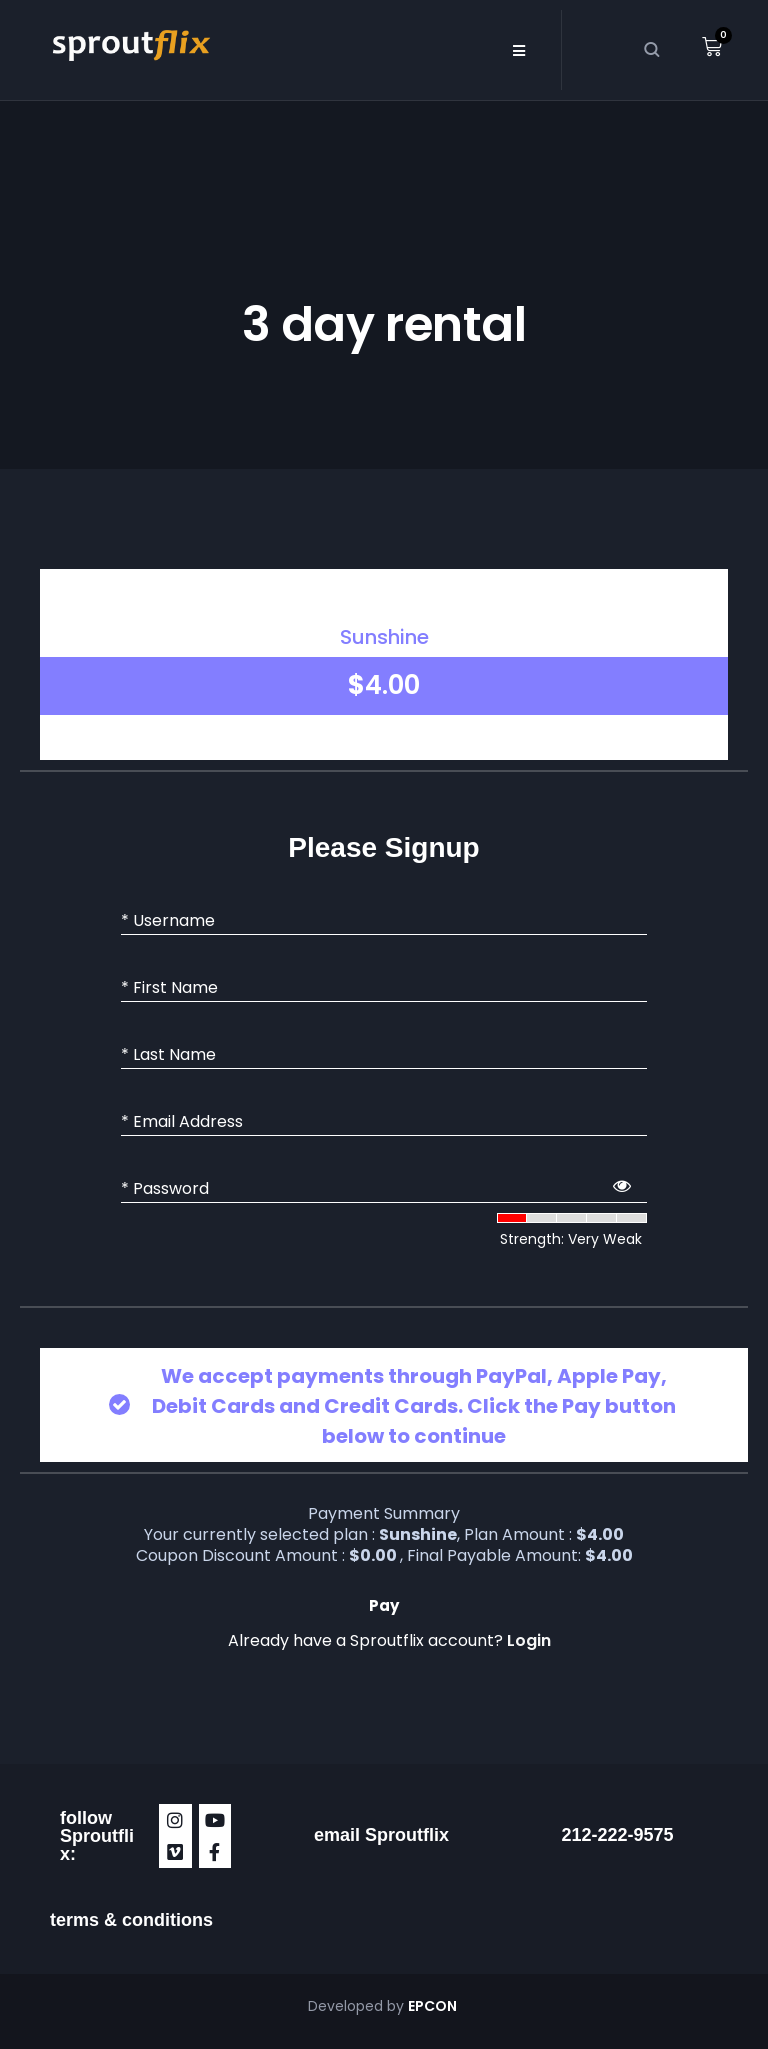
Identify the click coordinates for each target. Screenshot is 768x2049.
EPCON (434, 2006)
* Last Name (168, 1055)
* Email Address (182, 1122)
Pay (384, 1605)
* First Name (169, 988)
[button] (518, 50)
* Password (165, 1189)
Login (529, 1640)
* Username (168, 921)
